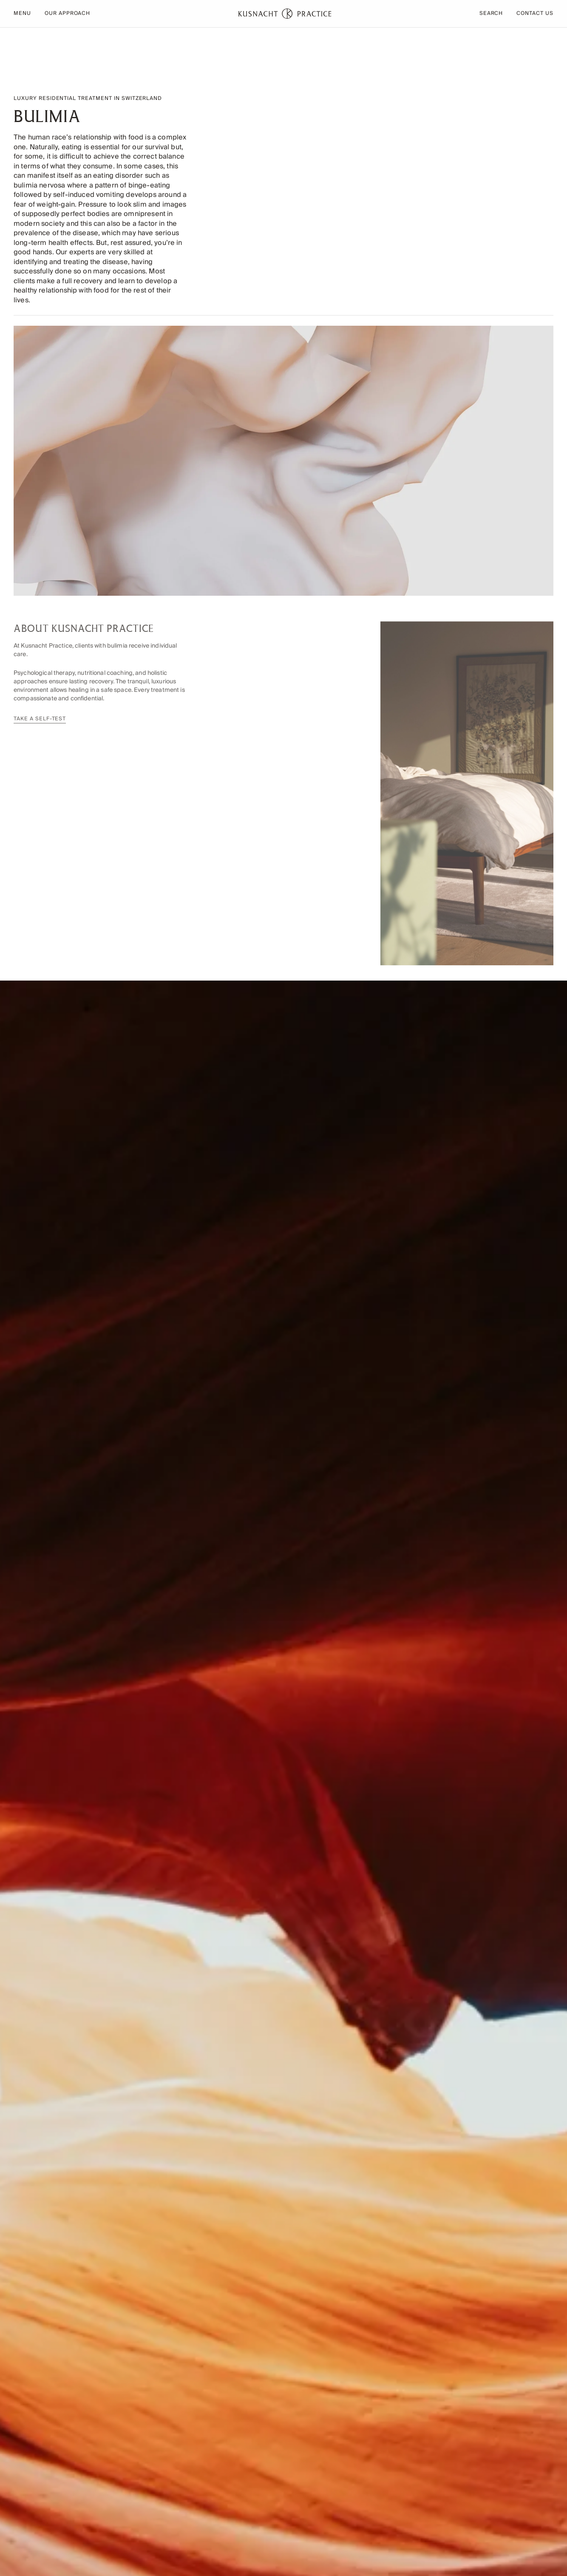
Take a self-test (40, 723)
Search (491, 13)
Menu (22, 13)
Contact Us (534, 13)
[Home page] (285, 13)
